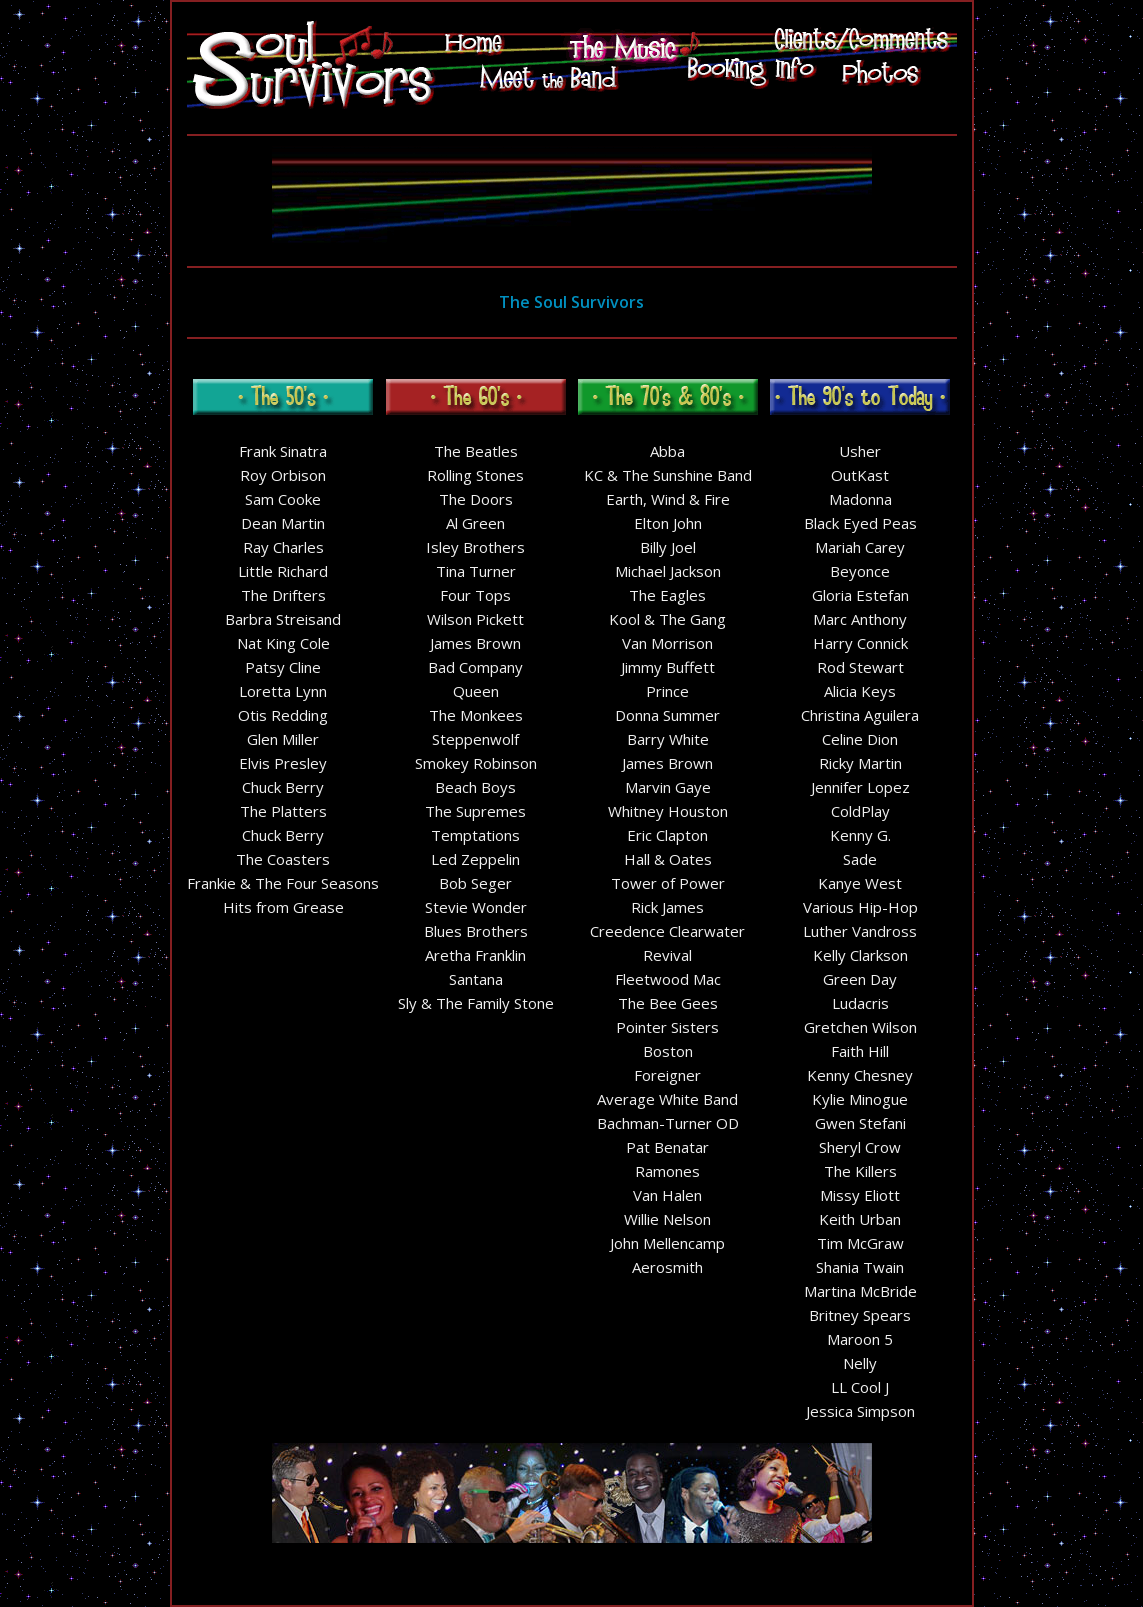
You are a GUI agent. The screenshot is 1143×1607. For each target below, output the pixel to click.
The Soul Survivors (571, 302)
